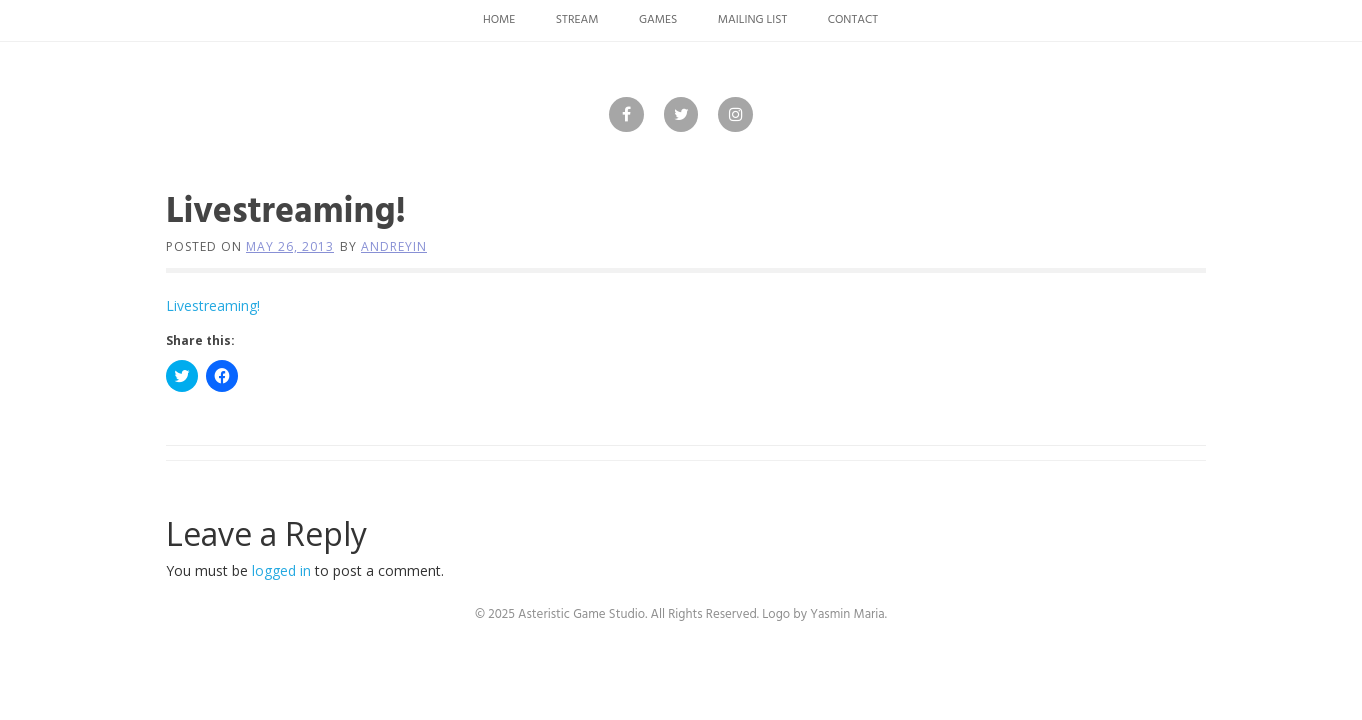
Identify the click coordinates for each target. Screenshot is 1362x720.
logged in (281, 570)
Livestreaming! (213, 305)
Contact (853, 20)
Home (499, 20)
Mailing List (753, 20)
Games (658, 20)
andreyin (394, 246)
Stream (577, 20)
